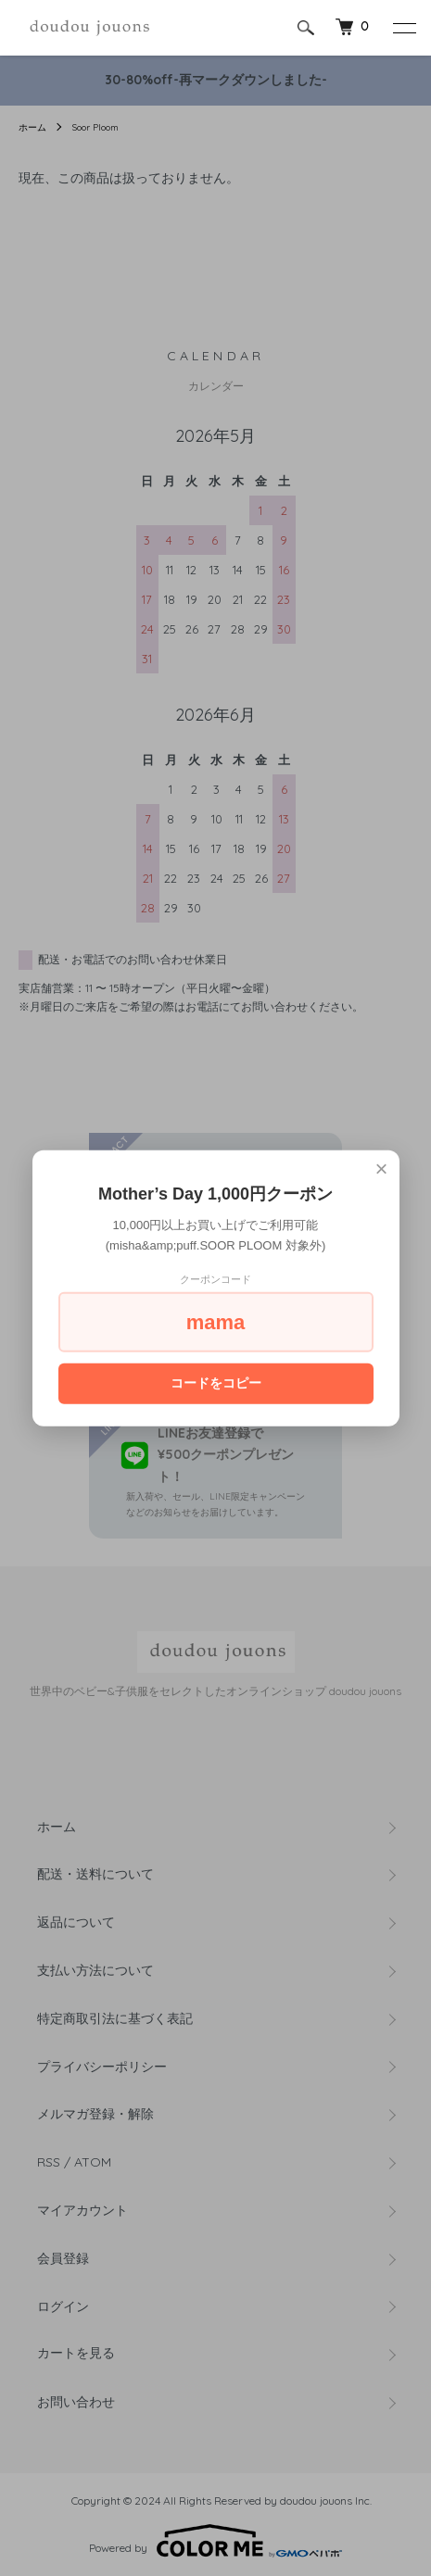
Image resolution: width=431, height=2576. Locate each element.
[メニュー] (403, 28)
